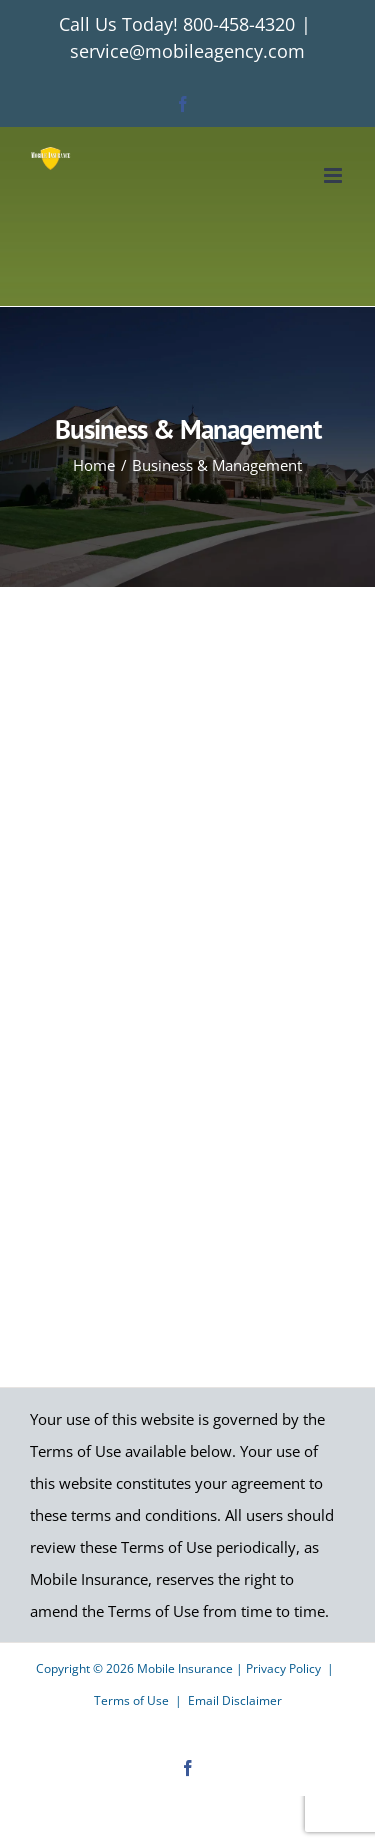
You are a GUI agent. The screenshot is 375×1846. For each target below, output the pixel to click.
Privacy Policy (283, 1668)
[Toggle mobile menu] (334, 175)
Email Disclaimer (235, 1700)
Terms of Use (131, 1700)
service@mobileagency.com (187, 51)
